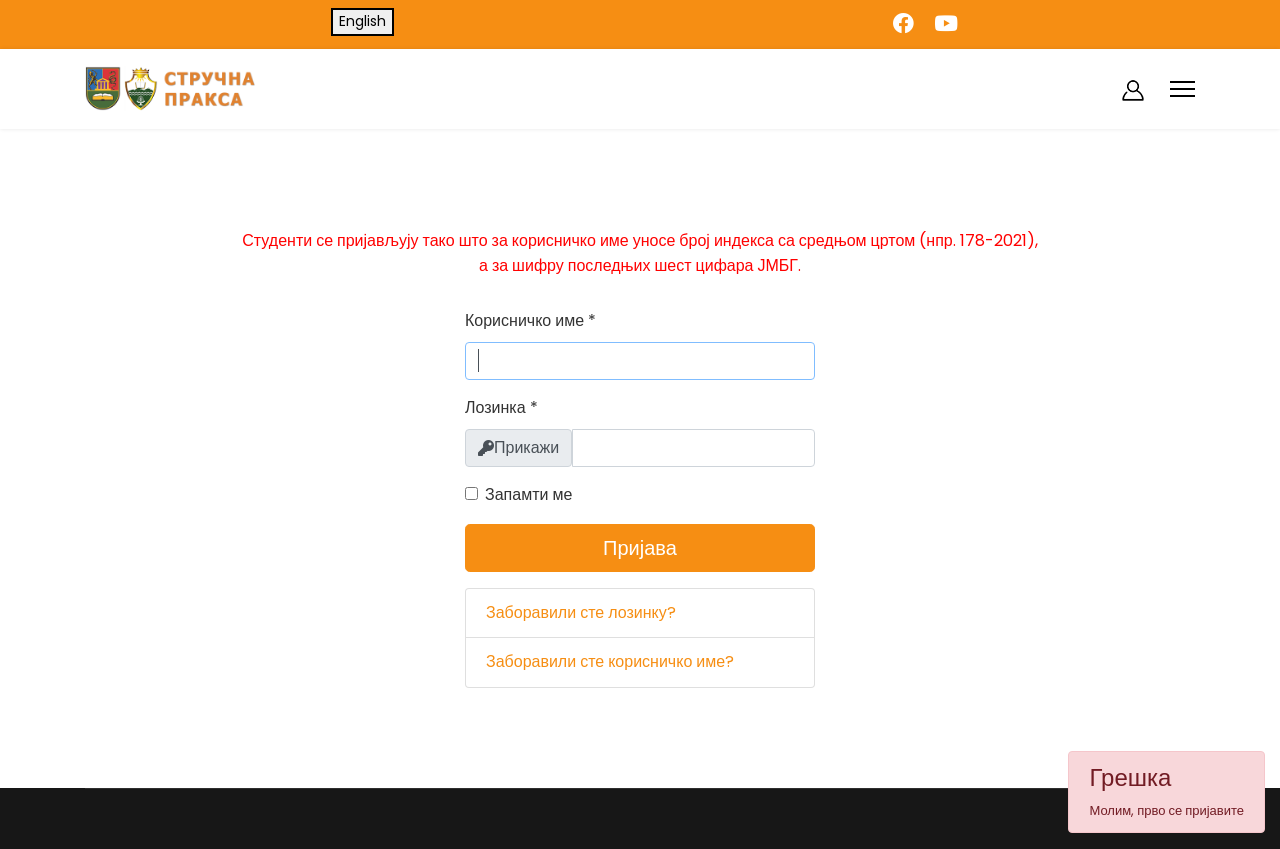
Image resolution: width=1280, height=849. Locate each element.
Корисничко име (530, 320)
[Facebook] (903, 23)
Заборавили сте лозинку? (581, 612)
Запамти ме (528, 494)
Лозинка (501, 407)
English (362, 21)
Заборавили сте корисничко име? (610, 661)
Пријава (640, 548)
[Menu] (1182, 89)
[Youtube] (946, 23)
